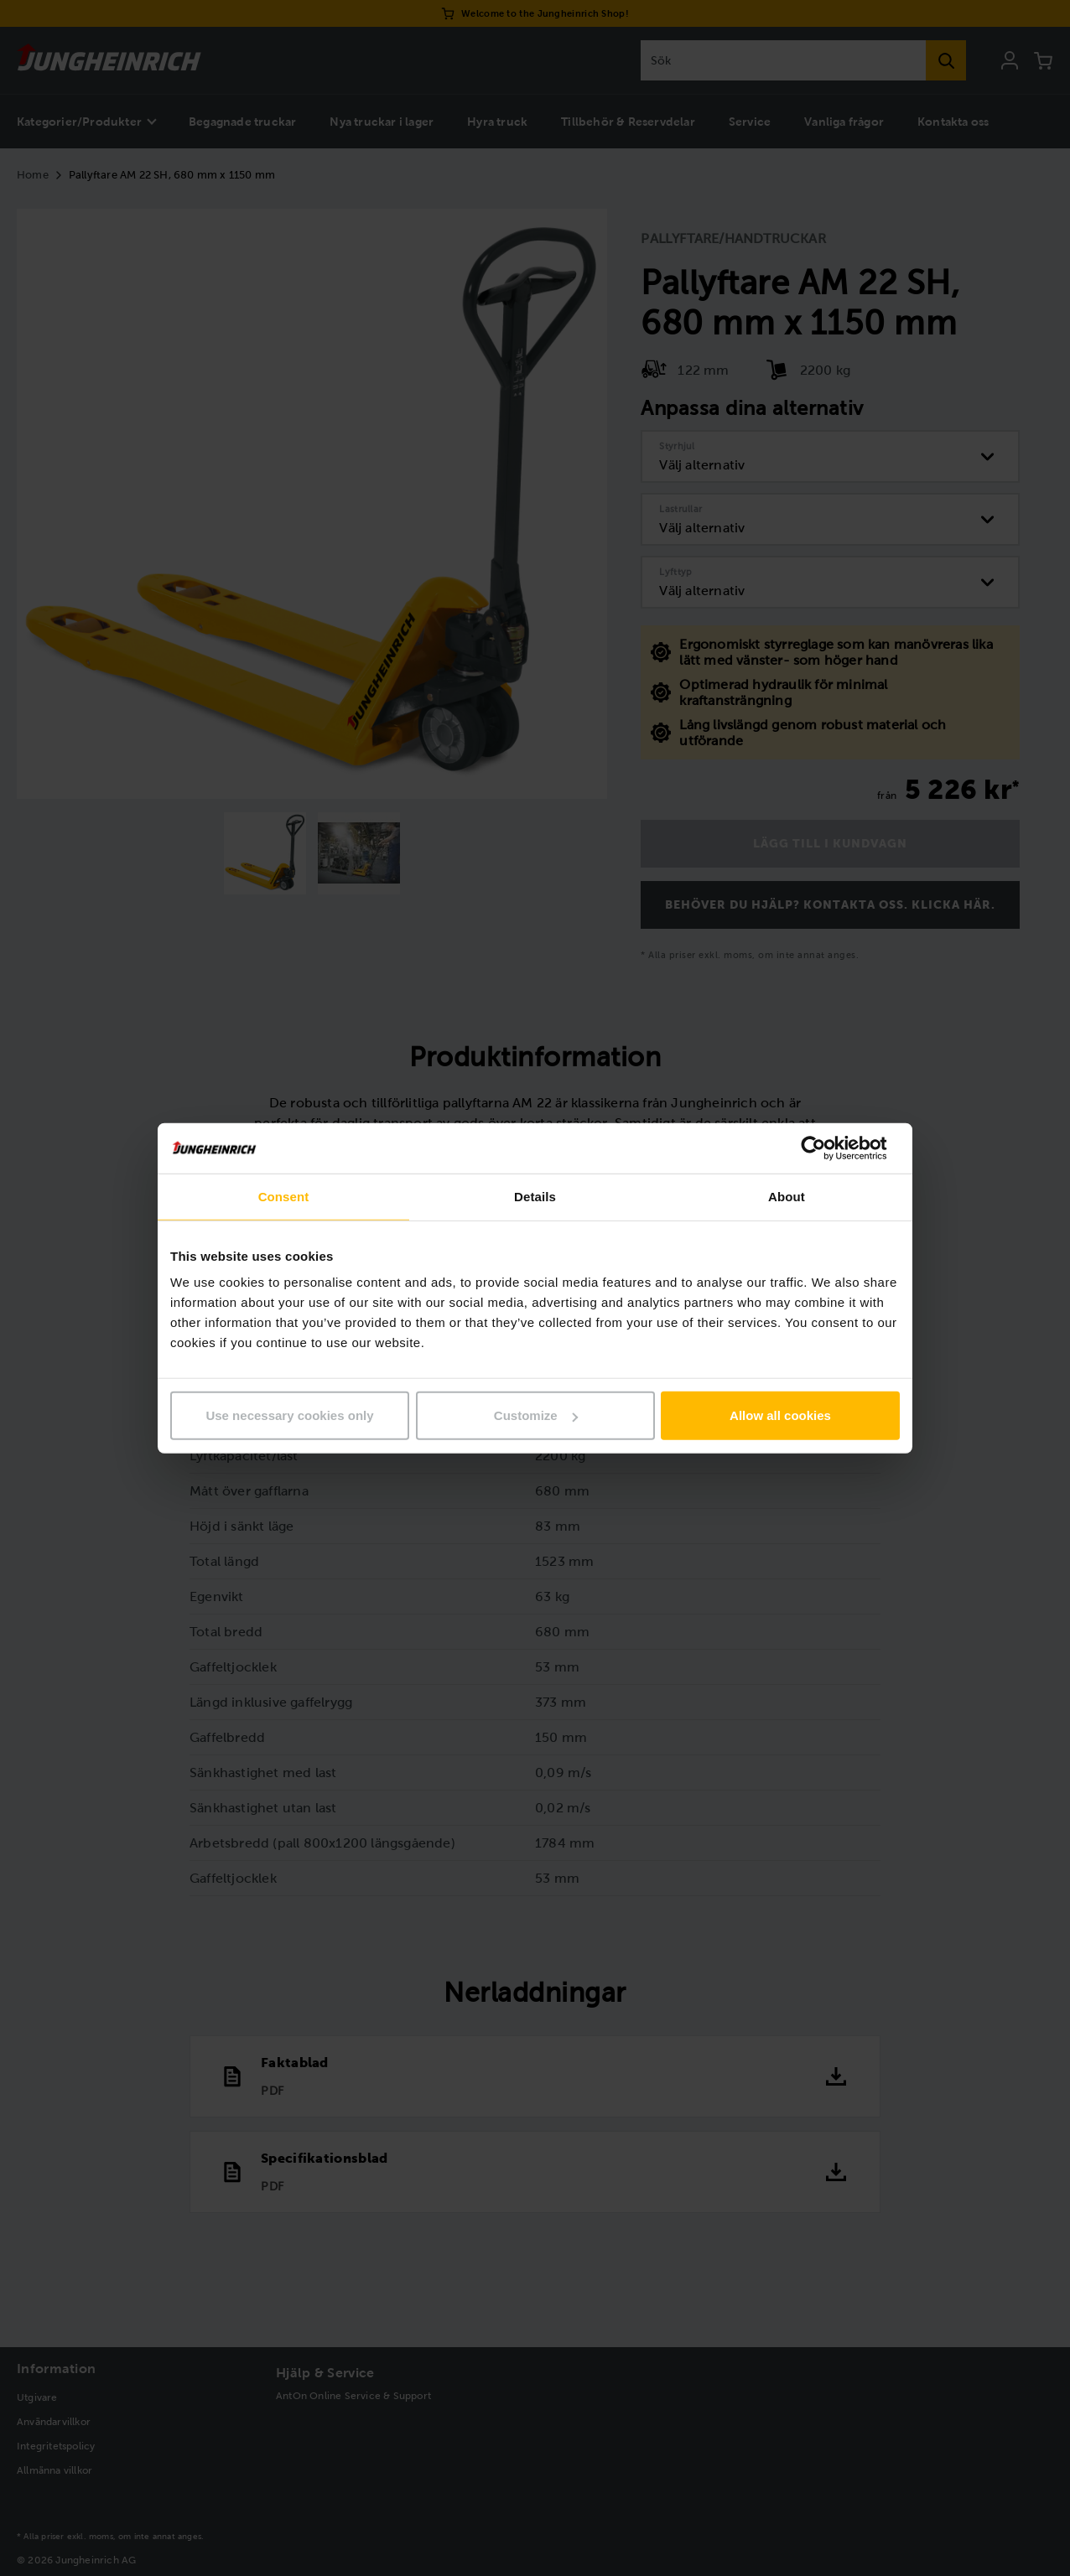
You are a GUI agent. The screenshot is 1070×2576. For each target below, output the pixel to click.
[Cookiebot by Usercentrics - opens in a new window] (826, 1147)
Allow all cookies (780, 1415)
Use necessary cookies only (289, 1415)
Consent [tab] (283, 1196)
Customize (536, 1415)
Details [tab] (535, 1196)
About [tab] (786, 1196)
